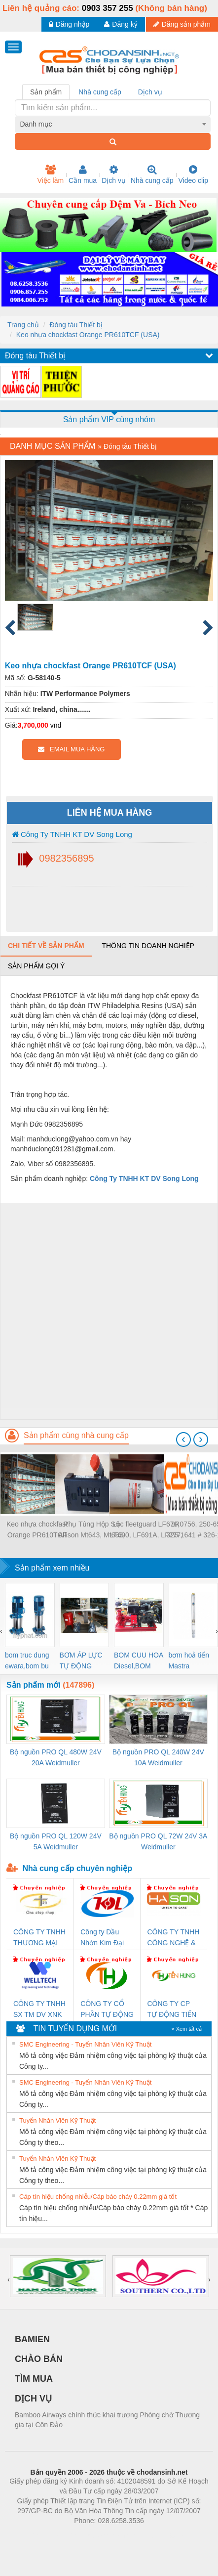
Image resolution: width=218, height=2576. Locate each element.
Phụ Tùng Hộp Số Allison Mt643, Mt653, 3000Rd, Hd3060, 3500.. (91, 1530)
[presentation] (183, 1439)
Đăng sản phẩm (182, 24)
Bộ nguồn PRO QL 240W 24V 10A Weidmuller (158, 1757)
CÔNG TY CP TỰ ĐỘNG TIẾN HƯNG (171, 2010)
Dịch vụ (114, 174)
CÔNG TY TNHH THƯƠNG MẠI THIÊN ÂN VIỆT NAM (39, 1938)
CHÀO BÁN (39, 2359)
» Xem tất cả (186, 2029)
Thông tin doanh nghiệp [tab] (148, 946)
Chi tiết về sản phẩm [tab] (46, 946)
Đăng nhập (69, 24)
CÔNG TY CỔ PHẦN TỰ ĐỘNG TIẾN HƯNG (107, 2010)
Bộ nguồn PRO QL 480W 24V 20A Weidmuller (56, 1757)
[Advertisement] (108, 1311)
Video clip (193, 174)
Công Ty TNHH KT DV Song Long (72, 834)
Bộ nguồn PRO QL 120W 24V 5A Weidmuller (56, 1841)
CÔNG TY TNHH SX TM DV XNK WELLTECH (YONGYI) (39, 2010)
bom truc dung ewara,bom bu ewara (27, 1661)
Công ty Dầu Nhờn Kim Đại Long (102, 1938)
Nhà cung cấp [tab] (99, 92)
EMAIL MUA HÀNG (71, 749)
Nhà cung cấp (152, 174)
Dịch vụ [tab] (150, 92)
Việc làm (50, 174)
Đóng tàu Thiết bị (75, 325)
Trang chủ (23, 325)
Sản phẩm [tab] (46, 92)
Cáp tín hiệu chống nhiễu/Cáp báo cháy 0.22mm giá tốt (98, 2196)
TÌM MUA (34, 2379)
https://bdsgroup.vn (96, 2535)
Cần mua (83, 174)
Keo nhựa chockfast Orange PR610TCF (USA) (88, 335)
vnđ (56, 725)
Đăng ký (120, 24)
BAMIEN (32, 2339)
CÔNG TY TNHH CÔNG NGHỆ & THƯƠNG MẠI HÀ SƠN (173, 1938)
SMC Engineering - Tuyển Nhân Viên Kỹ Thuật (85, 2044)
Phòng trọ (46, 2535)
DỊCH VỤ (33, 2398)
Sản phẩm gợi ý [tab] (36, 966)
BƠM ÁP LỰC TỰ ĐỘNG (81, 1660)
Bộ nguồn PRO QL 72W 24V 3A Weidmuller (158, 1841)
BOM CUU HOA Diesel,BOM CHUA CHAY (138, 1661)
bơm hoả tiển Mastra (189, 1660)
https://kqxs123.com (156, 2535)
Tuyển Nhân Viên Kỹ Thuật (57, 2120)
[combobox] (113, 124)
